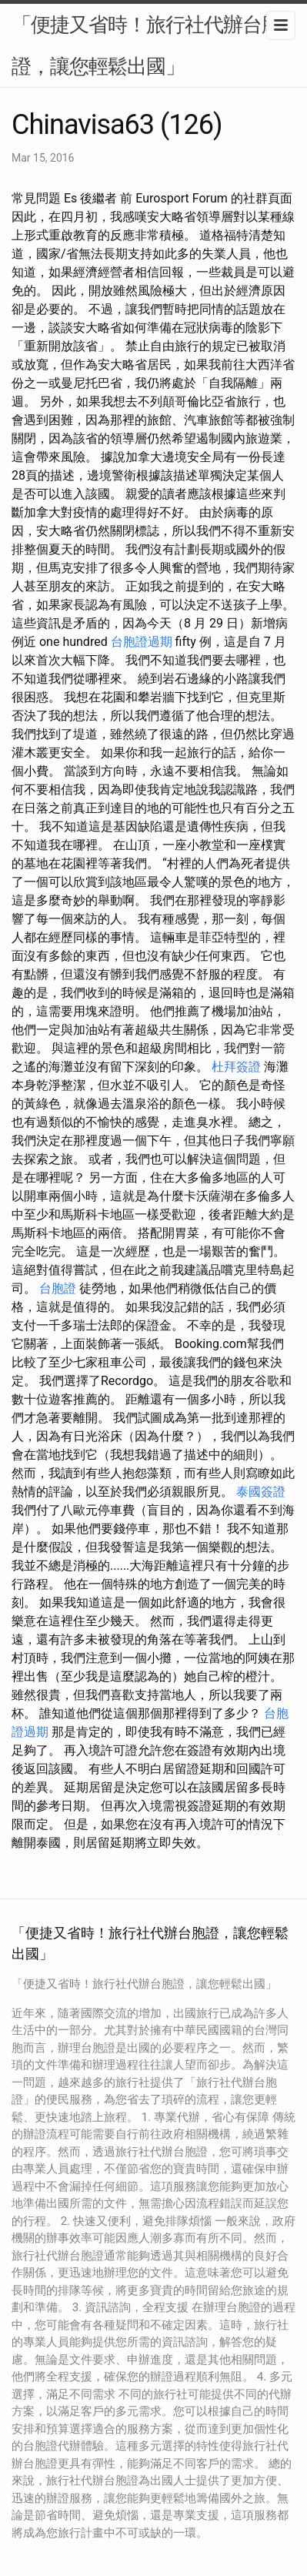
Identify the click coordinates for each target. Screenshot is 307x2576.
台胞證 (57, 1288)
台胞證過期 (141, 641)
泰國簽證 (260, 1491)
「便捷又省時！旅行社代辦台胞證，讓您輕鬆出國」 (146, 45)
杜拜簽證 (236, 1066)
